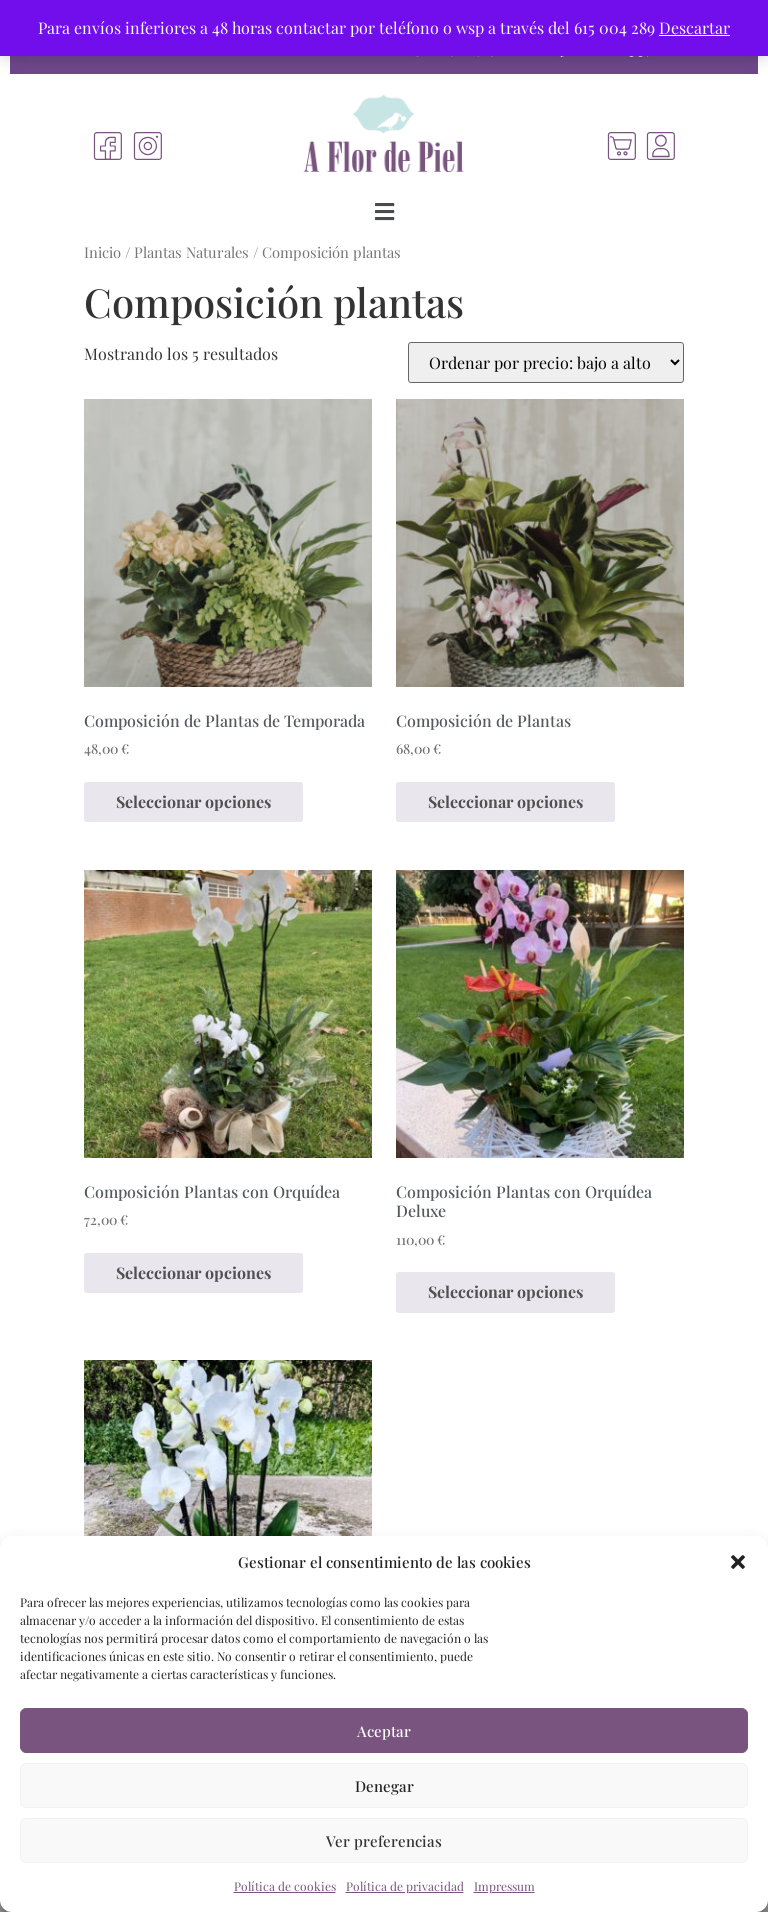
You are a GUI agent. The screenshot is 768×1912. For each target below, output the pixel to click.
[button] (738, 1562)
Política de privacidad (405, 1886)
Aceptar (384, 1731)
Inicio (102, 252)
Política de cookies (285, 1886)
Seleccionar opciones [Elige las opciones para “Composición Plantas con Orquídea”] (193, 1272)
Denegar (384, 1786)
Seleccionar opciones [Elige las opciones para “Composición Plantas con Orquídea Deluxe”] (505, 1291)
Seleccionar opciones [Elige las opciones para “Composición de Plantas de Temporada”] (193, 801)
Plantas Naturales (191, 252)
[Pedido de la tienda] (546, 362)
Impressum (504, 1886)
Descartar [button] (694, 27)
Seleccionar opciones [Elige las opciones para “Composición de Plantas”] (505, 801)
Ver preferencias (384, 1841)
